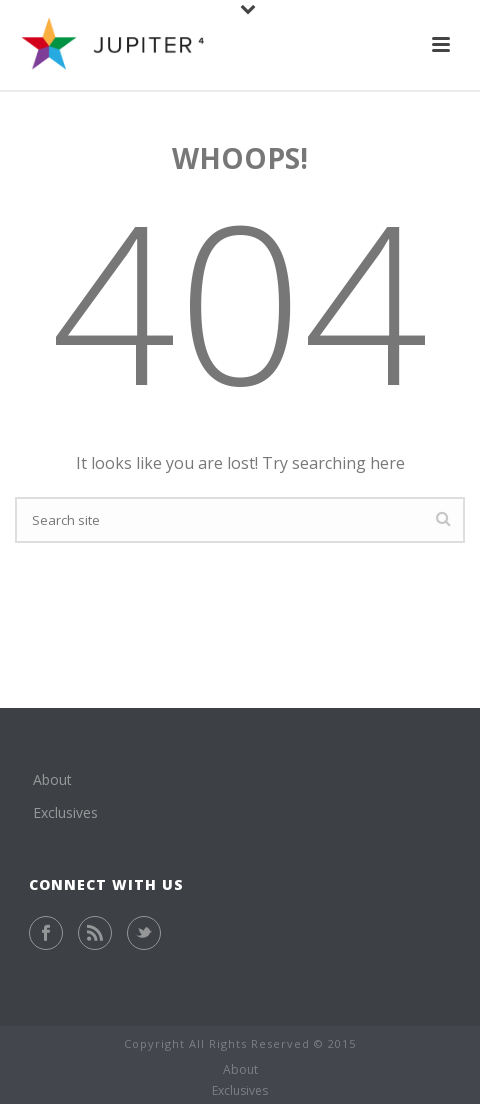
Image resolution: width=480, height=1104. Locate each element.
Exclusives (65, 812)
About (52, 779)
